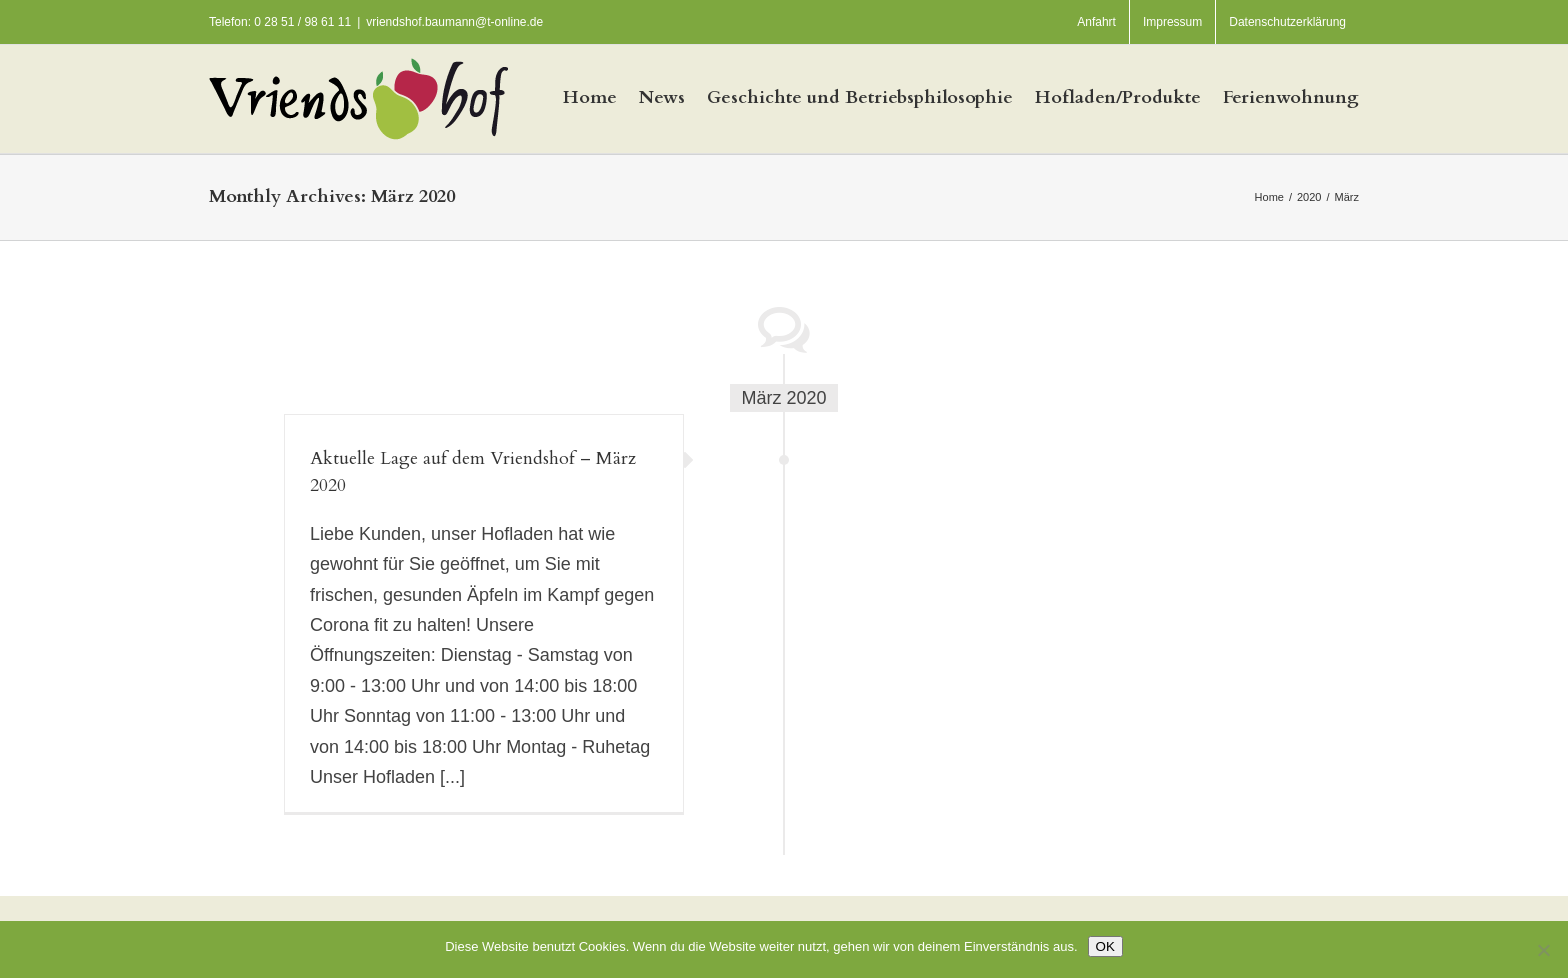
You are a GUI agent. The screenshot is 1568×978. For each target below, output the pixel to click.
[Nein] (1543, 950)
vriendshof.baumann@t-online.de (454, 22)
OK (1105, 946)
